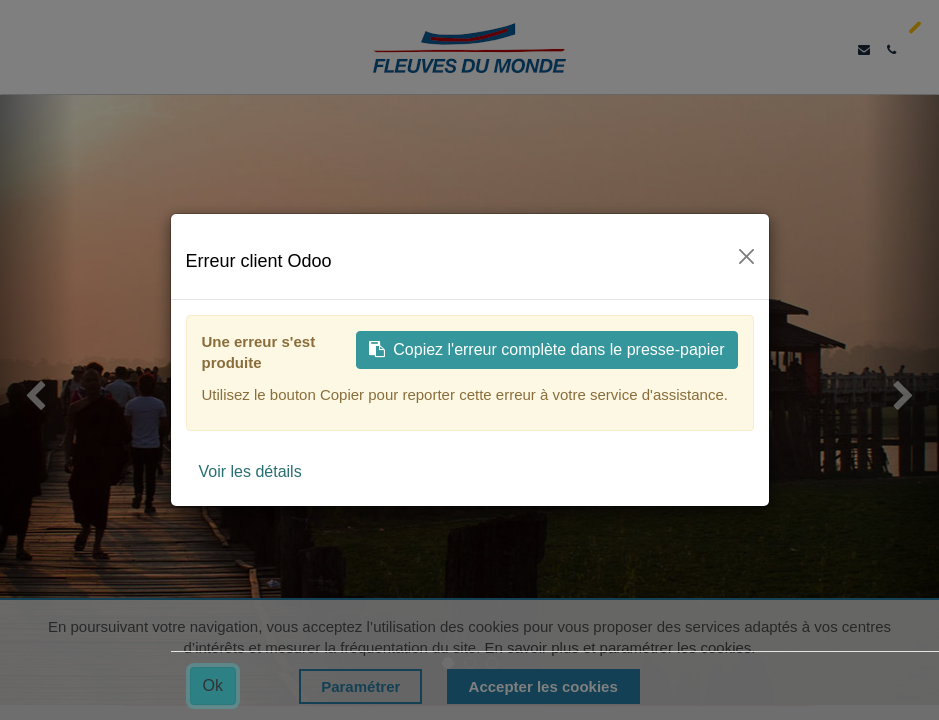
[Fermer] (746, 256)
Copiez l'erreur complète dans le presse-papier (546, 349)
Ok (213, 685)
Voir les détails (250, 471)
